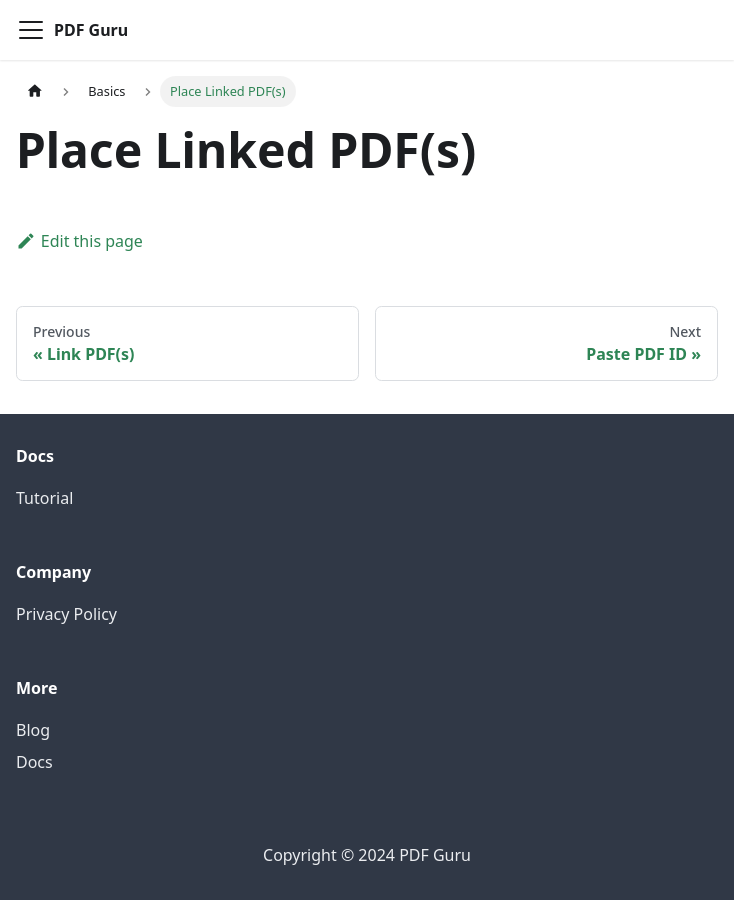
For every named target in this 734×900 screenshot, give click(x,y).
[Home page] (35, 91)
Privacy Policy (66, 614)
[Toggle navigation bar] (31, 30)
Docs (34, 762)
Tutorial (44, 498)
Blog (33, 730)
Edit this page (79, 241)
